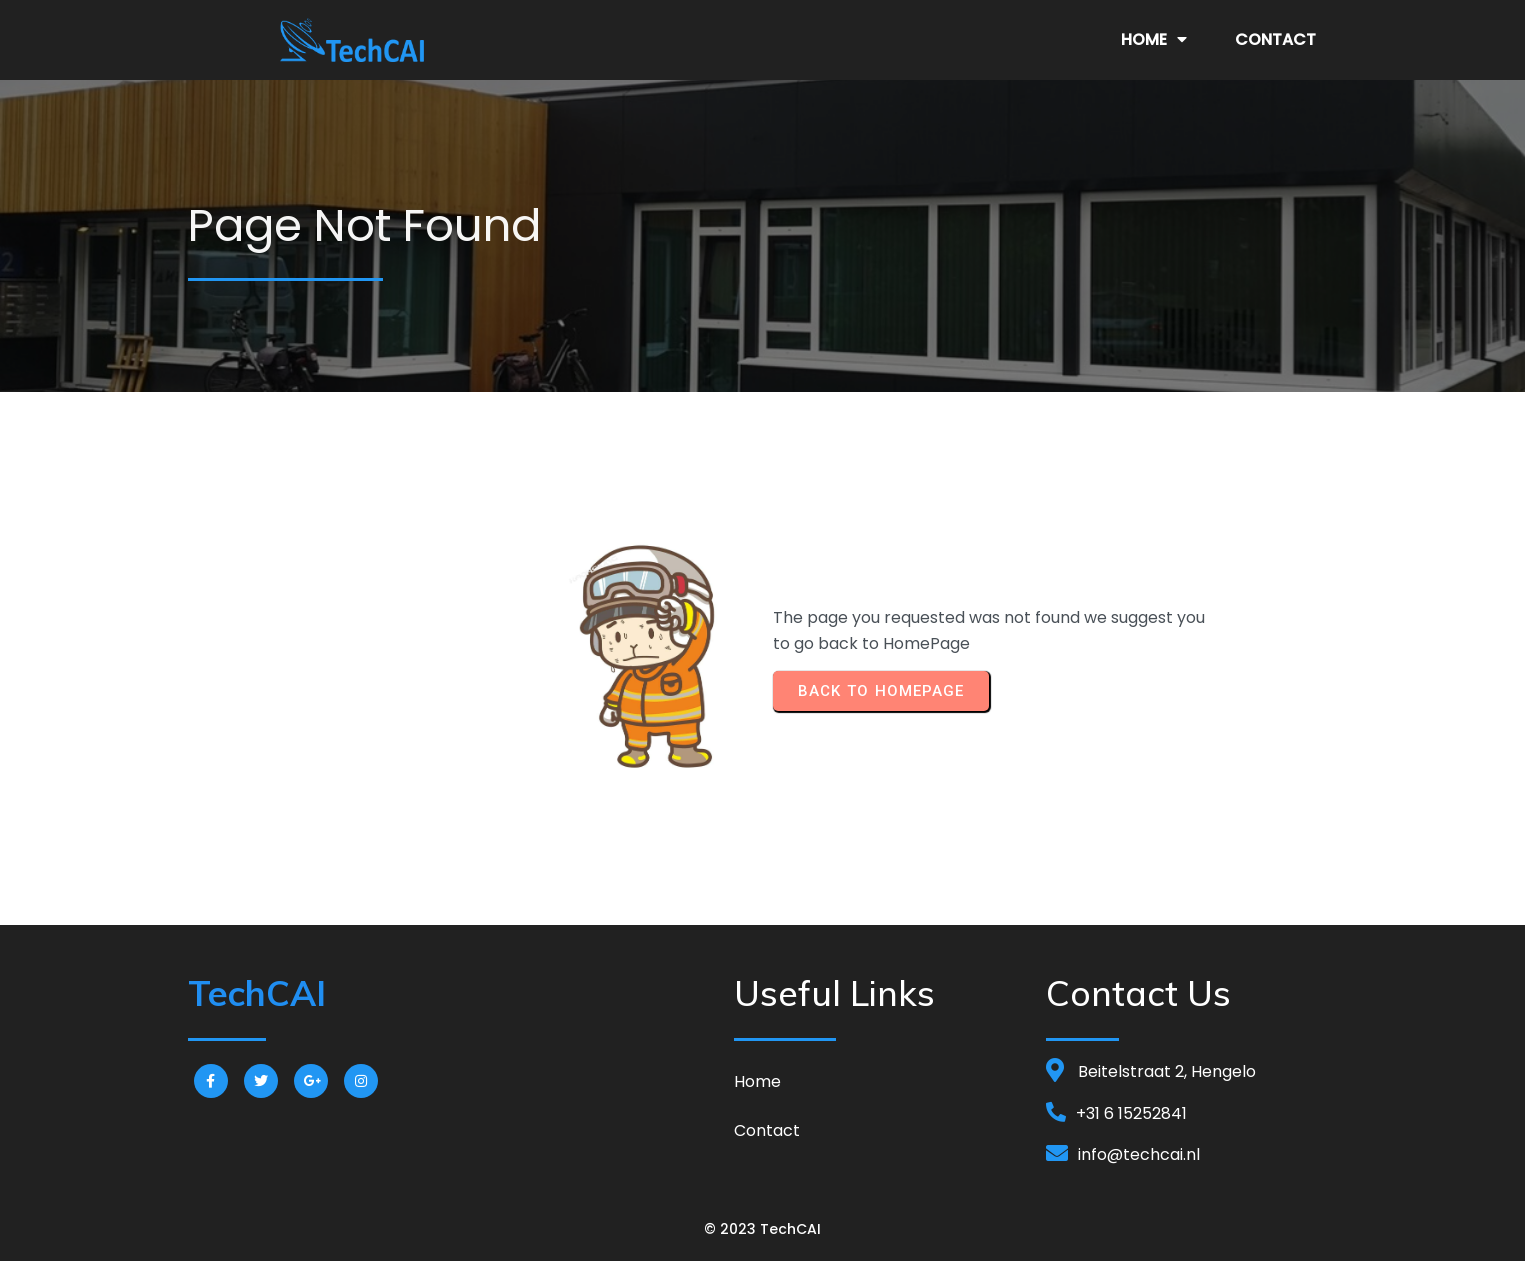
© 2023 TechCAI (762, 1229)
